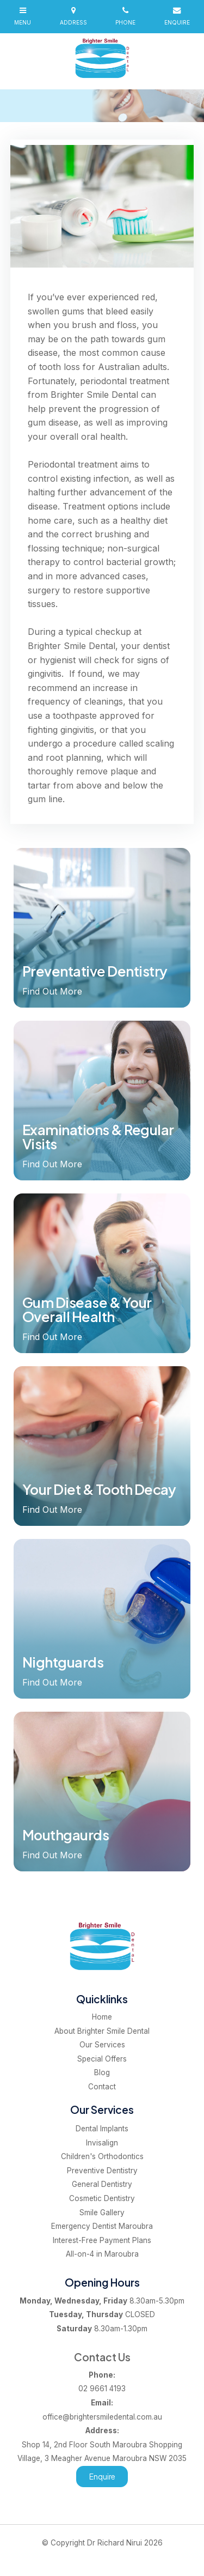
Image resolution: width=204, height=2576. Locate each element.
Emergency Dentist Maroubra (102, 2226)
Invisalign (102, 2142)
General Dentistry (102, 2184)
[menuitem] (102, 2017)
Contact (102, 2086)
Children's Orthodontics (102, 2156)
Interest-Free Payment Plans (102, 2240)
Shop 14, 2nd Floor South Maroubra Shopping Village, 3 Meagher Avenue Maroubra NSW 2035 (102, 2443)
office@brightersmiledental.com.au (102, 2408)
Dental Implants (102, 2128)
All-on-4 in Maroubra (102, 2254)
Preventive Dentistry (102, 2170)
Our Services (102, 2044)
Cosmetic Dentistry (102, 2198)
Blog (102, 2072)
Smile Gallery (102, 2212)
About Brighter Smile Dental (102, 2031)
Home (102, 2017)
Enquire (102, 2476)
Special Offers (102, 2058)
